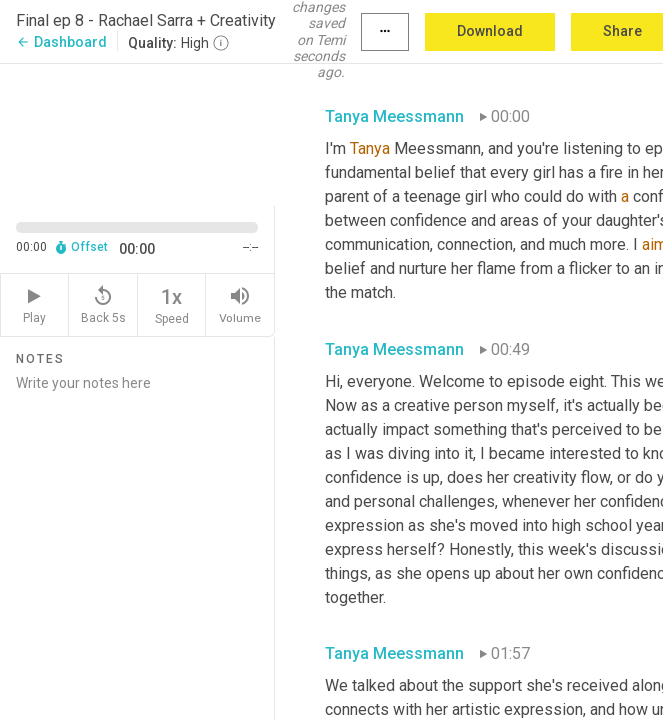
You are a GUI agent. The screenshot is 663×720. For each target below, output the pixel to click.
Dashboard (61, 42)
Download (490, 31)
